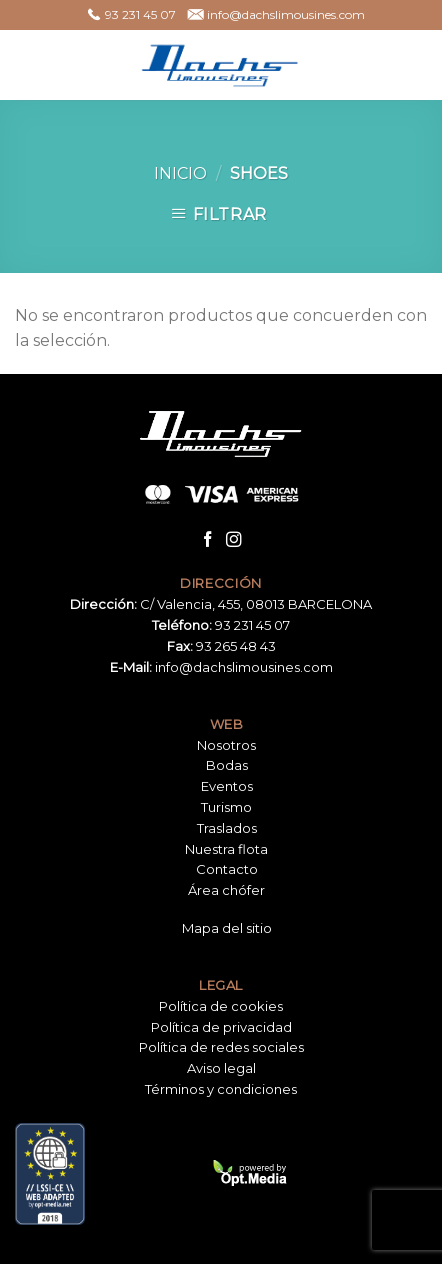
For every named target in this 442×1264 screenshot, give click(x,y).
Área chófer (226, 890)
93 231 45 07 (252, 625)
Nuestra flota (226, 849)
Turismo (226, 807)
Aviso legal (221, 1068)
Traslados (227, 828)
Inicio (180, 173)
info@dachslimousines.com (244, 667)
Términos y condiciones (221, 1089)
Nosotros (226, 745)
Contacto (227, 869)
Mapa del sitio (227, 928)
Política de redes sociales (221, 1047)
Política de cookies (221, 1006)
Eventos (227, 786)
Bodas (227, 765)
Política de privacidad (221, 1027)
